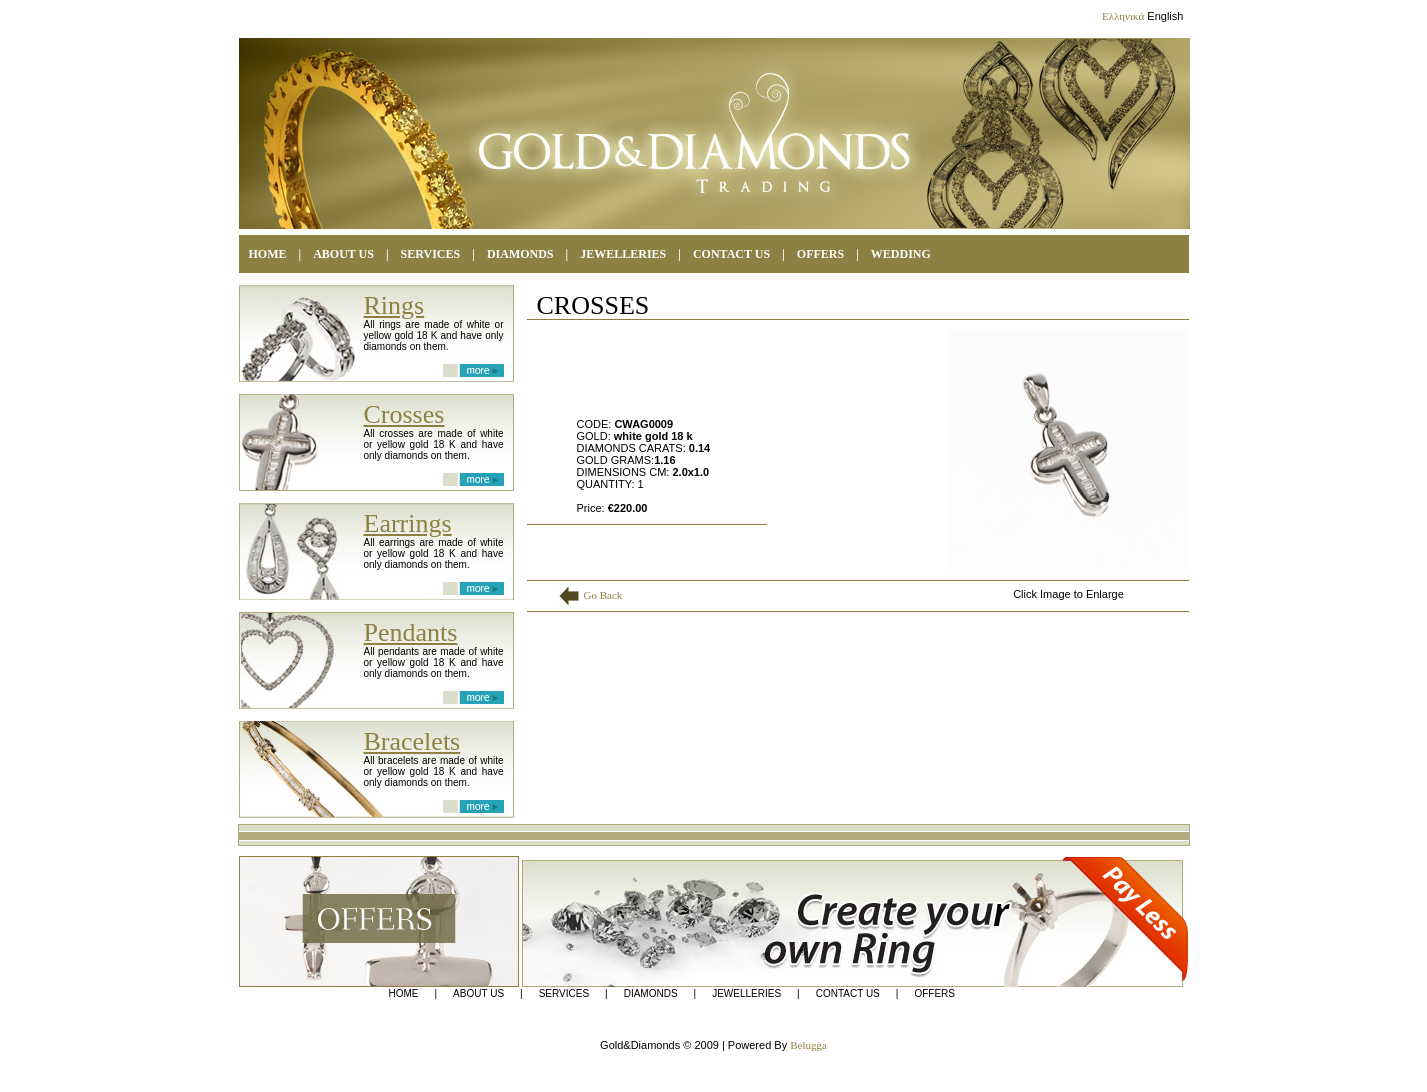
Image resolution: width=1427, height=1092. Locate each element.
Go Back (603, 595)
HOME (268, 254)
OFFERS (820, 254)
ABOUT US (343, 254)
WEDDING (901, 254)
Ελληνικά (1123, 16)
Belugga (808, 1045)
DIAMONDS (520, 254)
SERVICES (431, 254)
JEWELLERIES (746, 994)
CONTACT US (731, 254)
